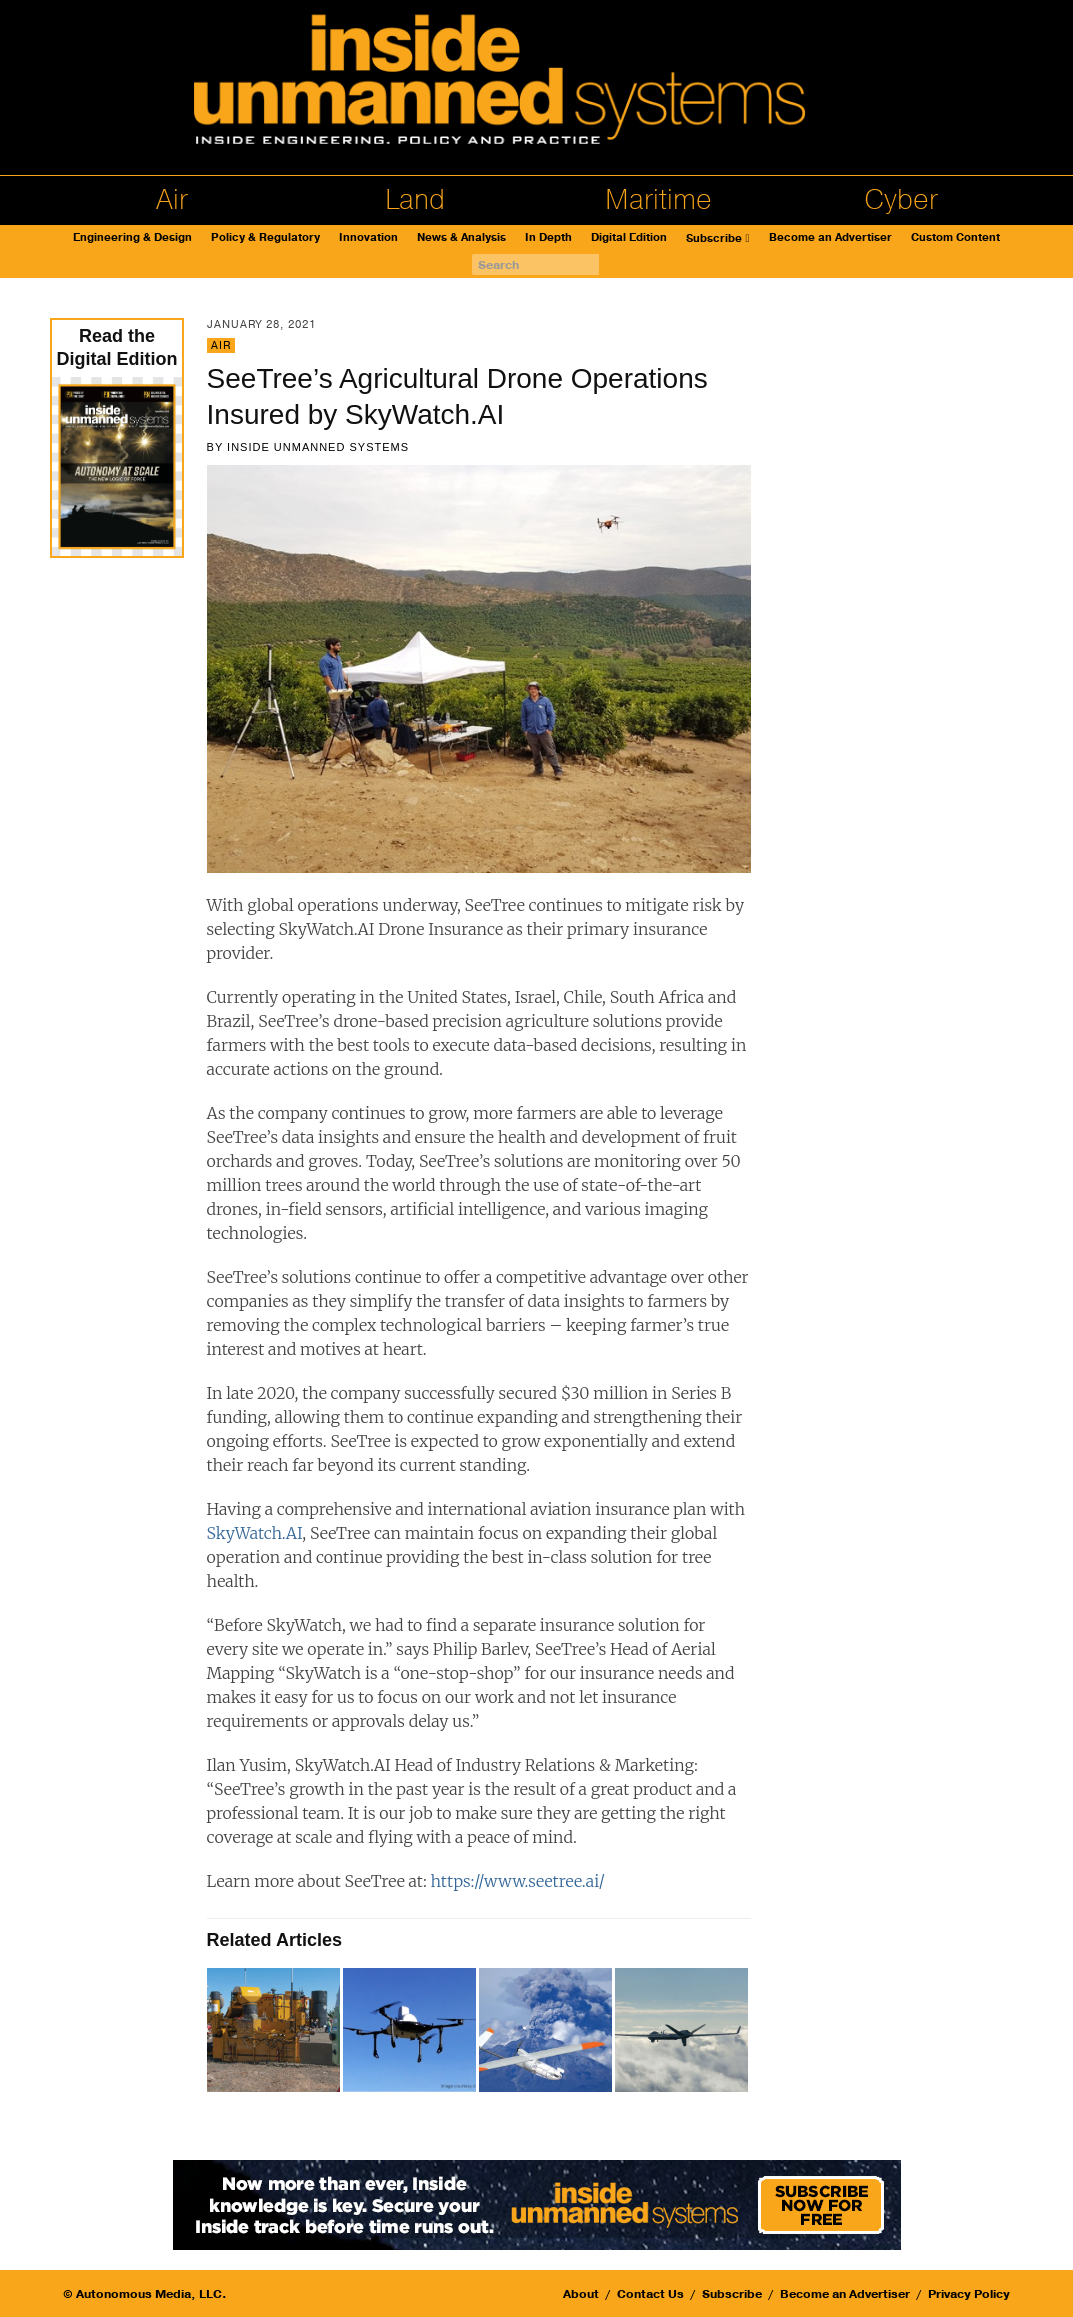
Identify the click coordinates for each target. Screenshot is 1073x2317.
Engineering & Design (132, 237)
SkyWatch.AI (255, 1533)
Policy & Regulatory (265, 237)
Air (172, 200)
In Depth (548, 237)
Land (415, 200)
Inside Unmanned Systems (318, 447)
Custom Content (955, 237)
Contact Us (650, 2294)
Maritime (658, 200)
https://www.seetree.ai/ (518, 1881)
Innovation (368, 237)
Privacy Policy (969, 2294)
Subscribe (714, 238)
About (581, 2294)
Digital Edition (629, 237)
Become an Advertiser (830, 237)
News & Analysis (461, 237)
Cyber (901, 200)
